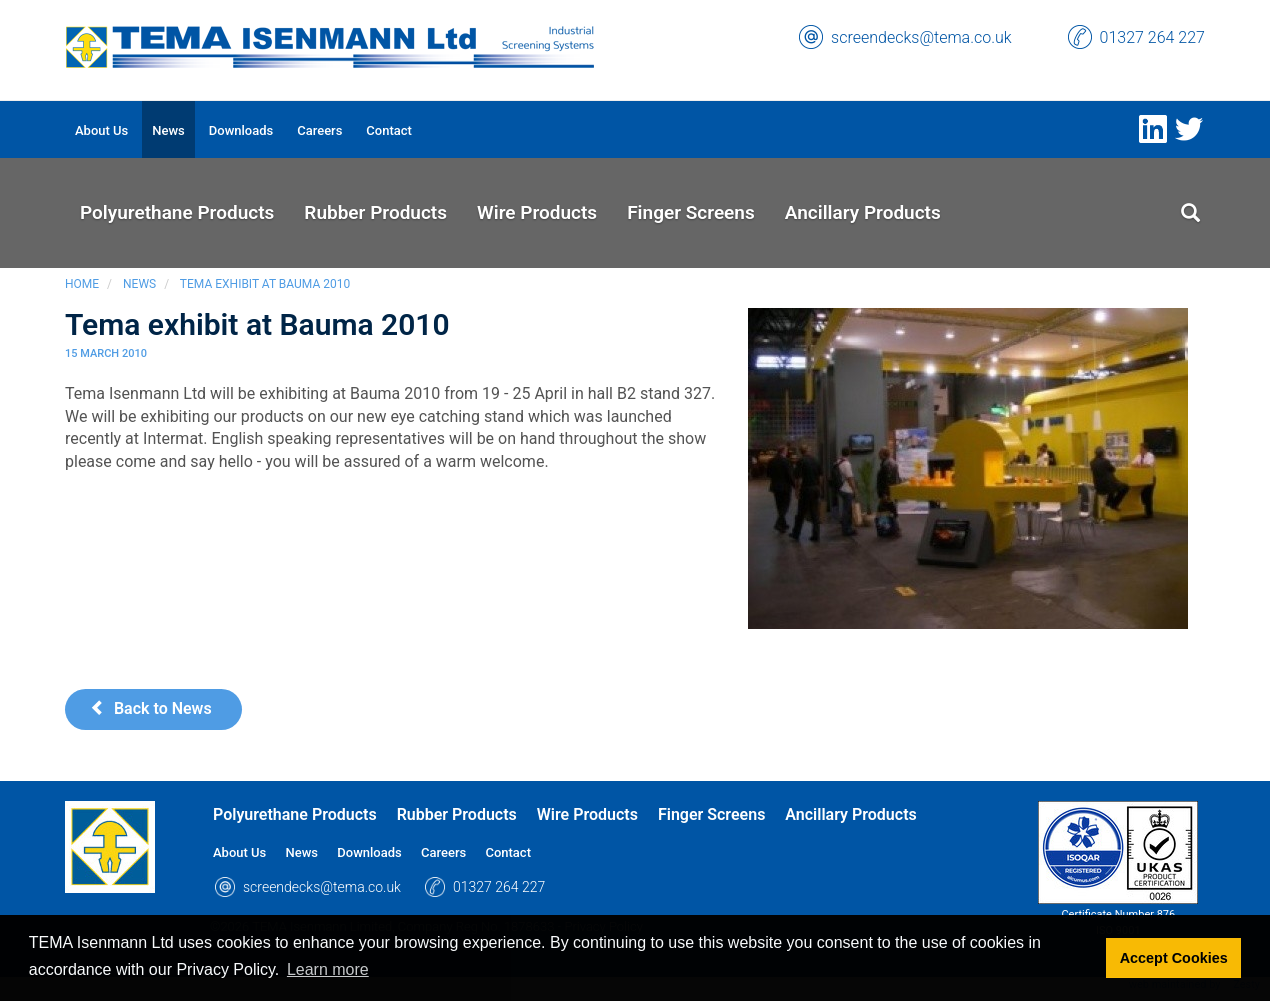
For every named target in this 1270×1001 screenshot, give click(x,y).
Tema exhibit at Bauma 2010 (265, 284)
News (139, 284)
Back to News (151, 708)
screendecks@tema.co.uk (921, 37)
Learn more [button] (328, 969)
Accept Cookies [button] (1174, 958)
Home (82, 284)
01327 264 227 (1152, 37)
